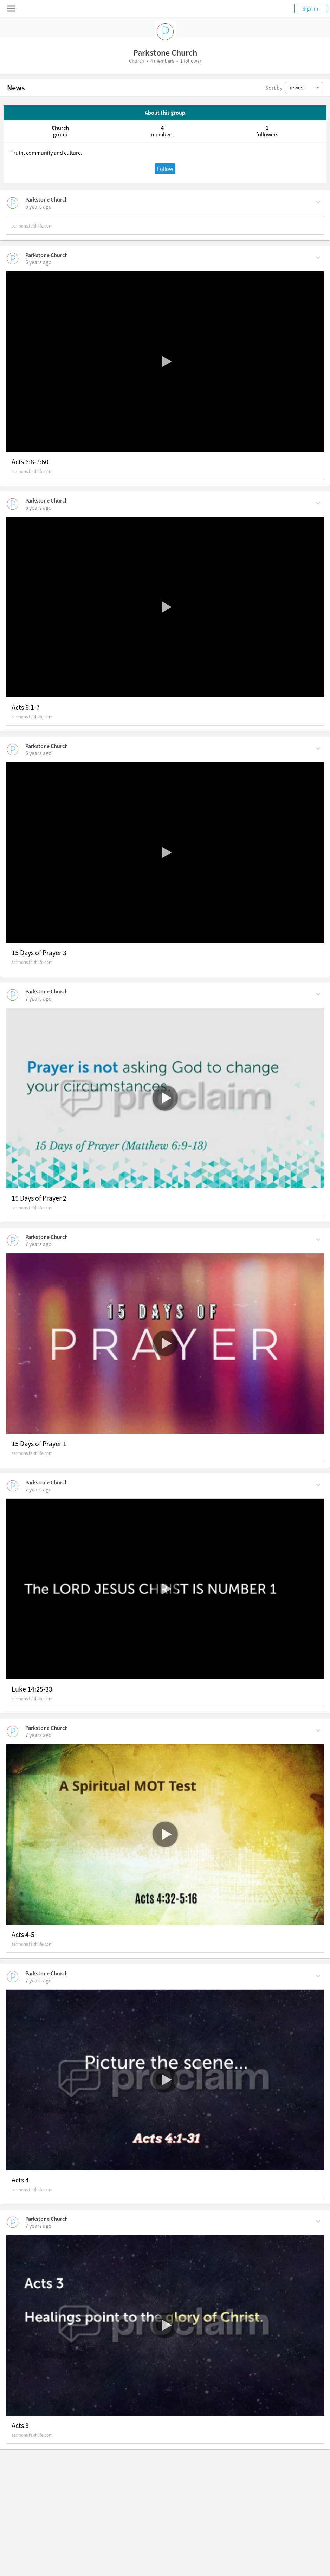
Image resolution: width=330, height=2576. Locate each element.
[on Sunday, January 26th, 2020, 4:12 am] (38, 1489)
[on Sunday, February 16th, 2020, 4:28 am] (38, 752)
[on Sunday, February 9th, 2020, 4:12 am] (38, 998)
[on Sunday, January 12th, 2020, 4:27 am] (38, 1980)
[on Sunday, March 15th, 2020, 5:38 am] (38, 206)
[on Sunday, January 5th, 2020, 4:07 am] (38, 2225)
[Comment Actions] (318, 201)
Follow (165, 168)
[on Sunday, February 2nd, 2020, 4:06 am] (38, 1243)
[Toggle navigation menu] (11, 8)
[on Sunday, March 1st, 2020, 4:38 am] (38, 507)
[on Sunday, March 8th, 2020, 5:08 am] (38, 262)
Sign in (310, 8)
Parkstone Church (46, 199)
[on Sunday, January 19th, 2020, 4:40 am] (38, 1734)
